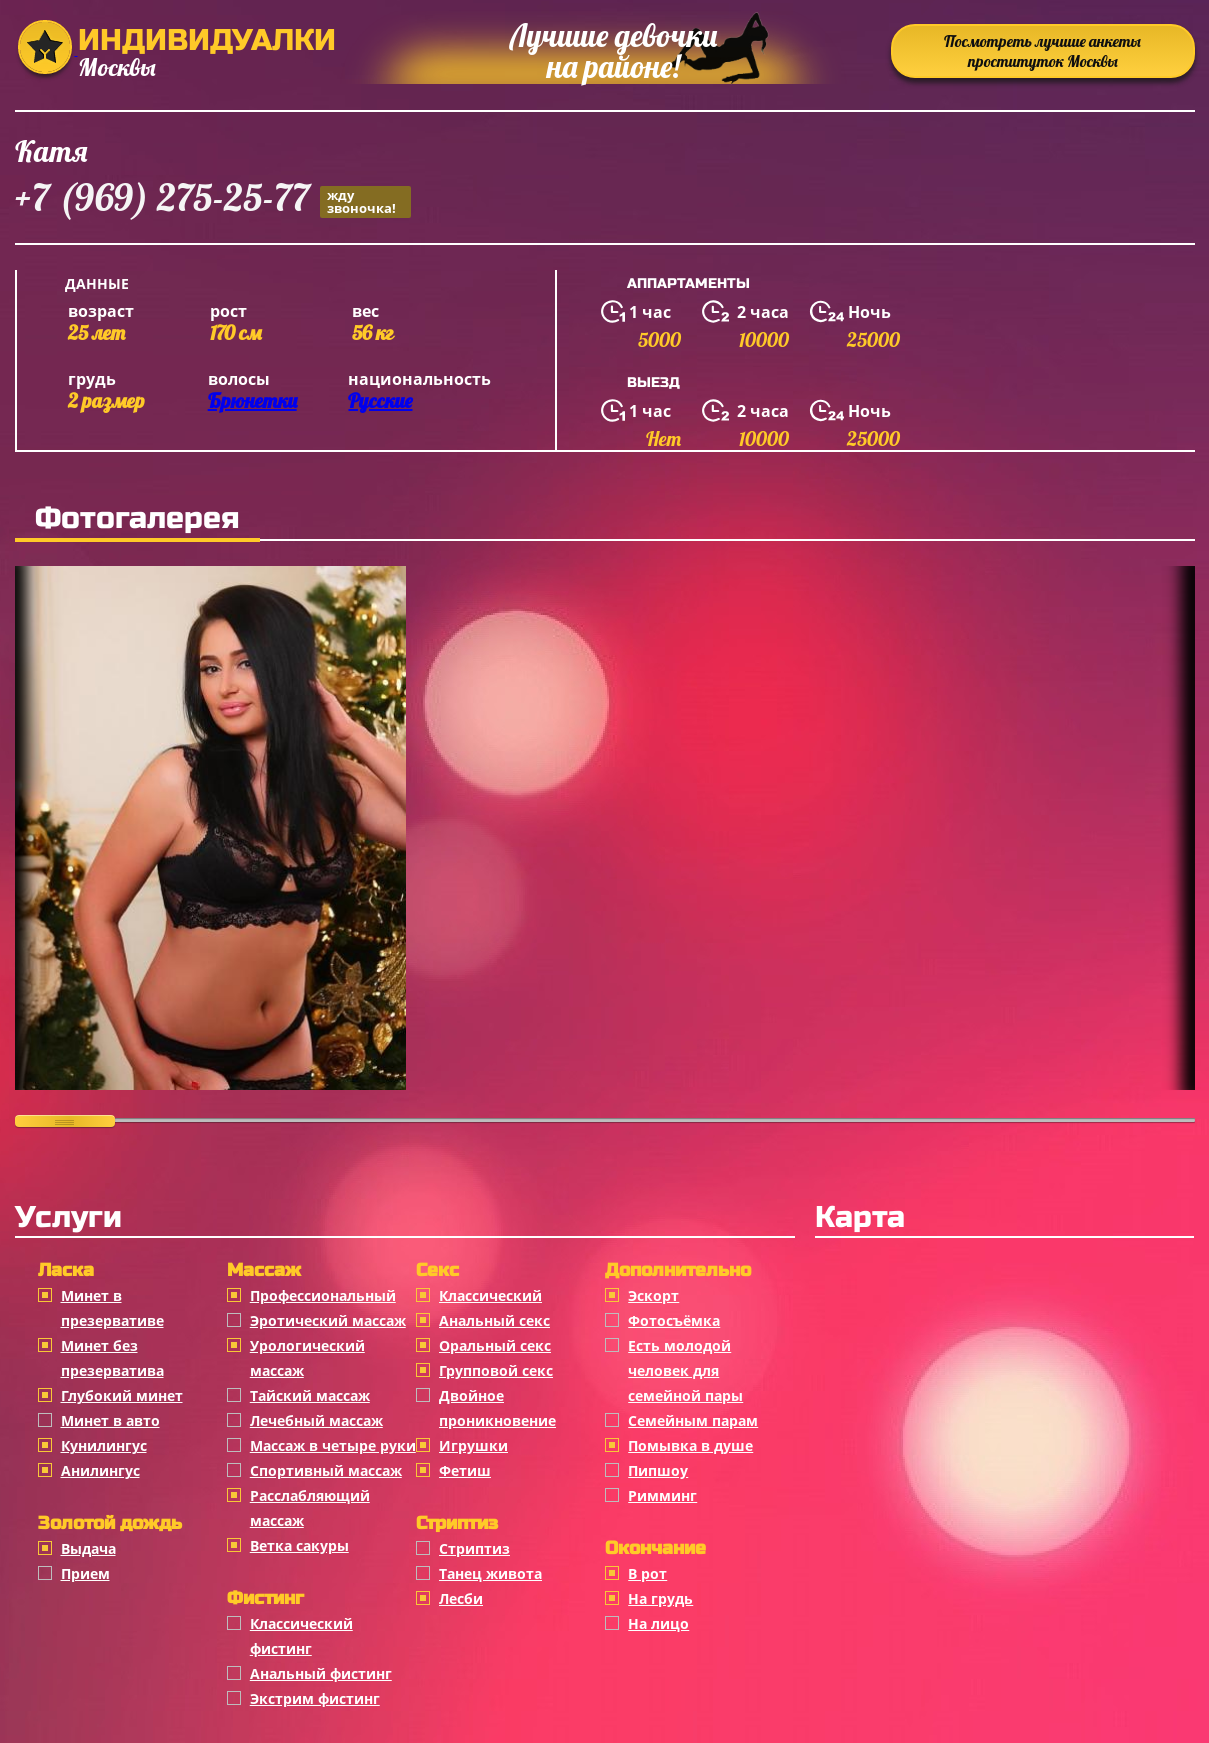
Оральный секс (495, 1345)
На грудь (660, 1598)
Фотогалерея (137, 518)
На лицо (658, 1623)
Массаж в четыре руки (333, 1445)
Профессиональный (323, 1295)
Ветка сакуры (299, 1545)
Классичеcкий (490, 1295)
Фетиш (465, 1470)
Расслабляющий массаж (310, 1508)
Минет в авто (110, 1420)
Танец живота (490, 1573)
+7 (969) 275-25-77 (213, 200)
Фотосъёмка (674, 1320)
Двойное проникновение (497, 1408)
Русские (380, 400)
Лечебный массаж (316, 1420)
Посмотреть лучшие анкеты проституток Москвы (1042, 51)
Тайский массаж (310, 1395)
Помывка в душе (690, 1445)
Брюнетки (252, 400)
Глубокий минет (122, 1395)
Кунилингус (104, 1445)
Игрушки (473, 1445)
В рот (647, 1573)
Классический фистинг (301, 1636)
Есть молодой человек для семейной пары (685, 1370)
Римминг (662, 1495)
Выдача (88, 1548)
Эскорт (653, 1295)
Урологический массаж (307, 1358)
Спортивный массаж (326, 1470)
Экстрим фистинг (315, 1698)
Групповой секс (496, 1370)
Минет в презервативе (112, 1308)
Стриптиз (474, 1548)
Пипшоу (658, 1470)
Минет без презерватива (112, 1358)
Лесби (461, 1598)
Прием (85, 1573)
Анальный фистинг (321, 1673)
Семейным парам (693, 1420)
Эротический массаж (328, 1320)
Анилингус (100, 1470)
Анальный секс (494, 1320)
